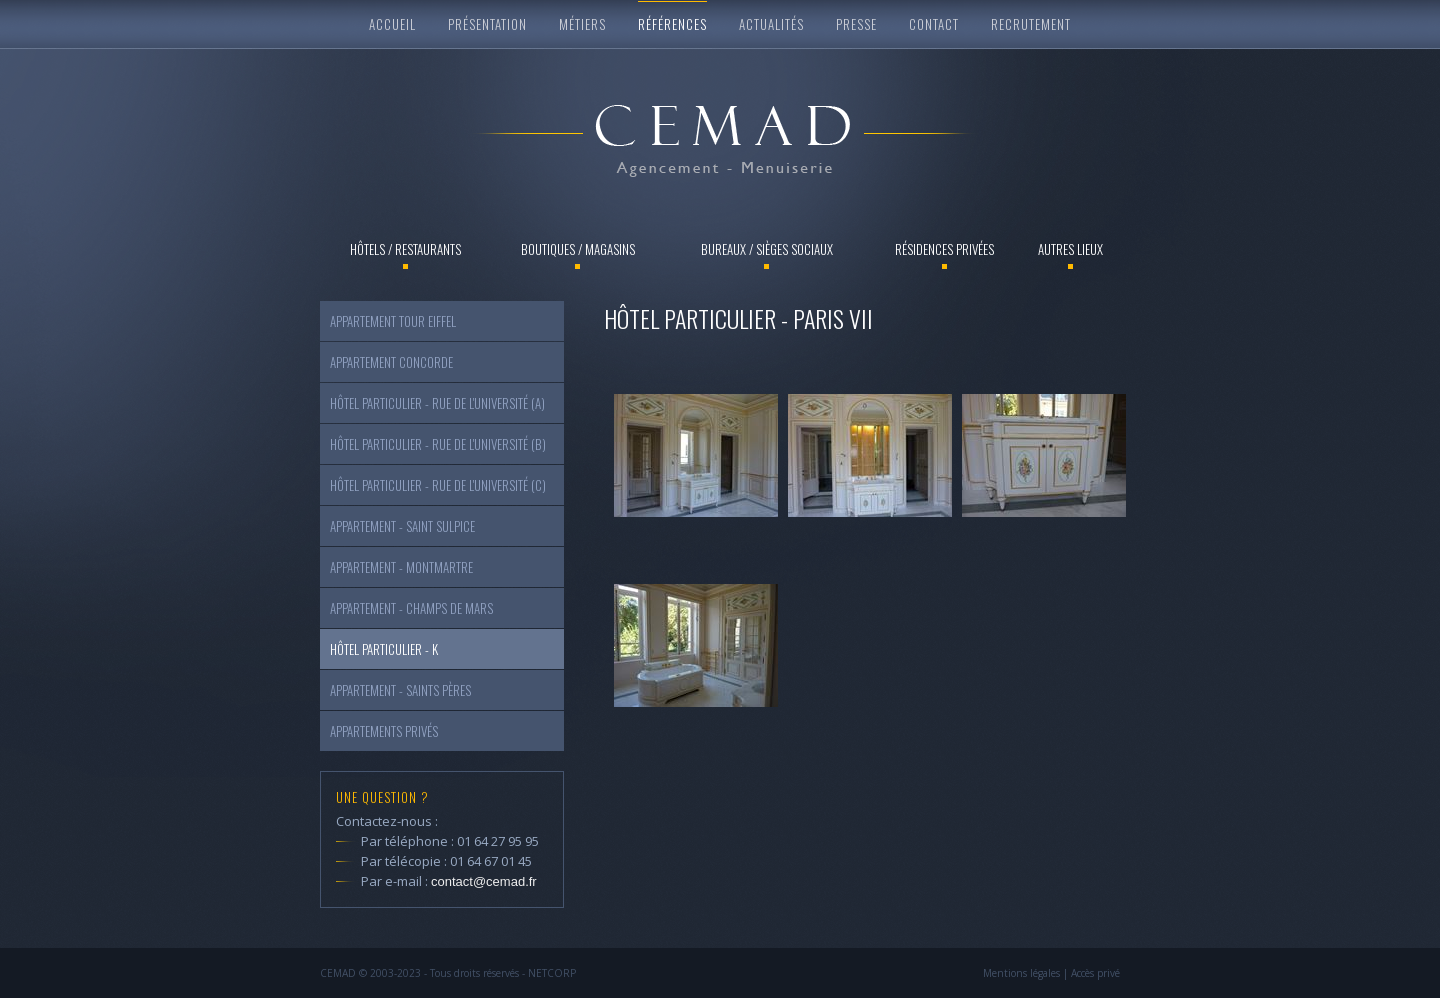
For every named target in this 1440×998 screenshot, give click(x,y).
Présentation (487, 24)
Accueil (392, 24)
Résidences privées (944, 249)
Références (672, 24)
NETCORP (552, 973)
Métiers (582, 24)
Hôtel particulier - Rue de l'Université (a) (437, 403)
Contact (934, 24)
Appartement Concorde (391, 362)
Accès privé (1095, 973)
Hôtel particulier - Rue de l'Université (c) (438, 485)
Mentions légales (1021, 973)
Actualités (771, 24)
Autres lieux (1070, 249)
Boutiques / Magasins (578, 249)
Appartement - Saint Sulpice (402, 526)
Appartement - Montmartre (401, 567)
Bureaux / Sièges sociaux (767, 249)
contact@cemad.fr (484, 881)
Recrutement (1031, 24)
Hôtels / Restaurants (405, 249)
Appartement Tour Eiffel (393, 321)
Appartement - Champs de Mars (411, 608)
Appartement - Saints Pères (400, 690)
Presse (856, 24)
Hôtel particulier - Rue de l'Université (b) (438, 444)
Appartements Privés (384, 731)
